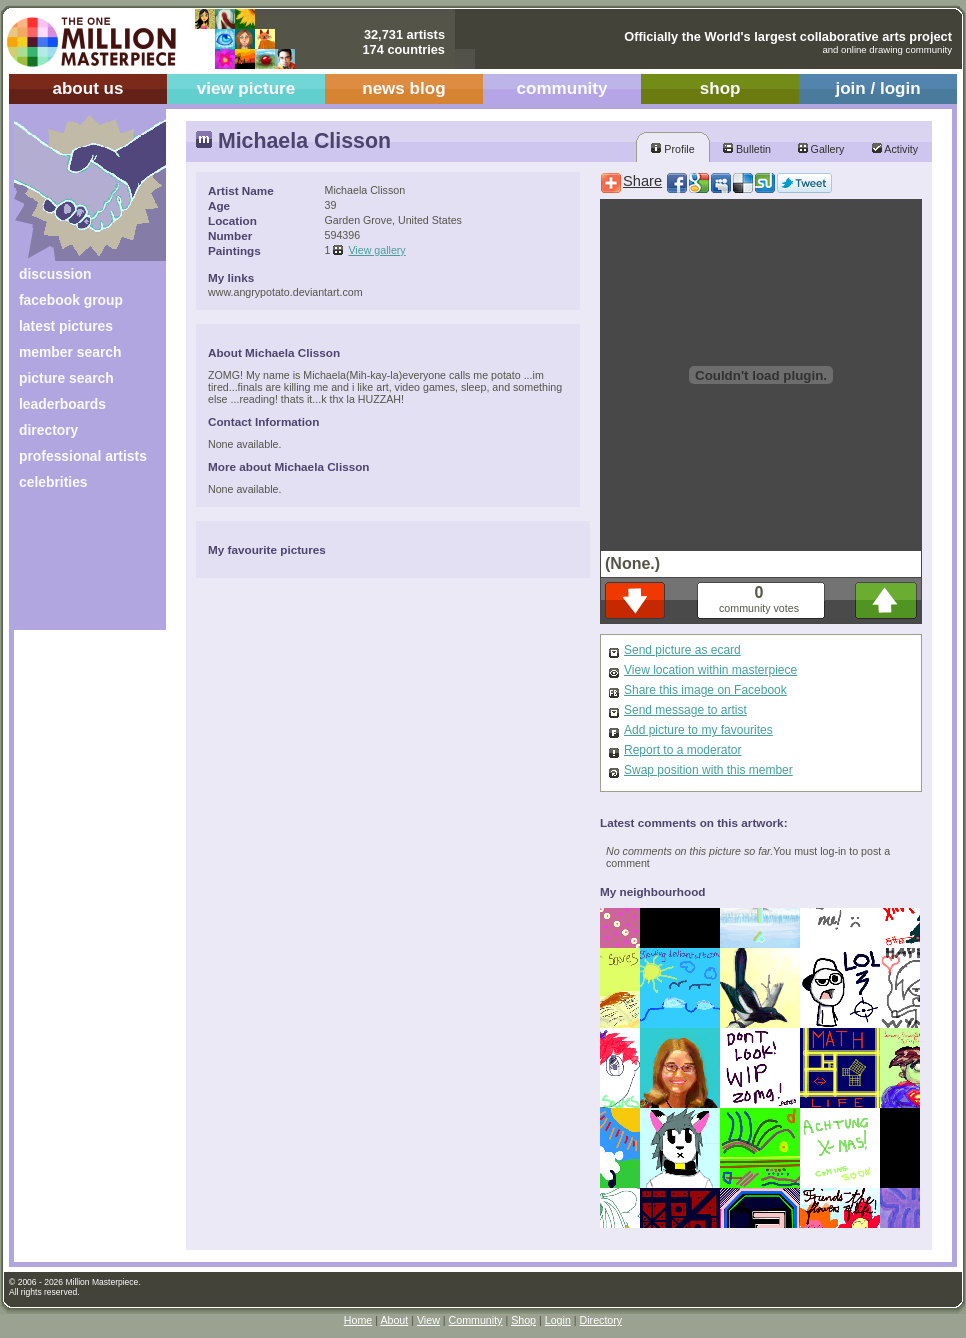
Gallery (821, 149)
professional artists (83, 456)
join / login (877, 88)
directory (48, 430)
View (428, 1320)
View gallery (376, 250)
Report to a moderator (682, 750)
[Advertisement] (76, 567)
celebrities (53, 482)
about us (87, 88)
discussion (55, 274)
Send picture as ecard (682, 650)
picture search (66, 378)
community (562, 88)
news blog (403, 88)
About (394, 1320)
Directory (601, 1320)
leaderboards (62, 404)
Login (558, 1320)
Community (476, 1320)
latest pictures (66, 326)
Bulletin (747, 149)
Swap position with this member (708, 770)
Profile (672, 149)
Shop (523, 1320)
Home (358, 1320)
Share (642, 181)
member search (70, 352)
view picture (246, 88)
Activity (895, 149)
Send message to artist (685, 710)
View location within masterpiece (710, 670)
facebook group (71, 300)
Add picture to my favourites (698, 730)
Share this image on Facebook (705, 690)
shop (720, 88)
